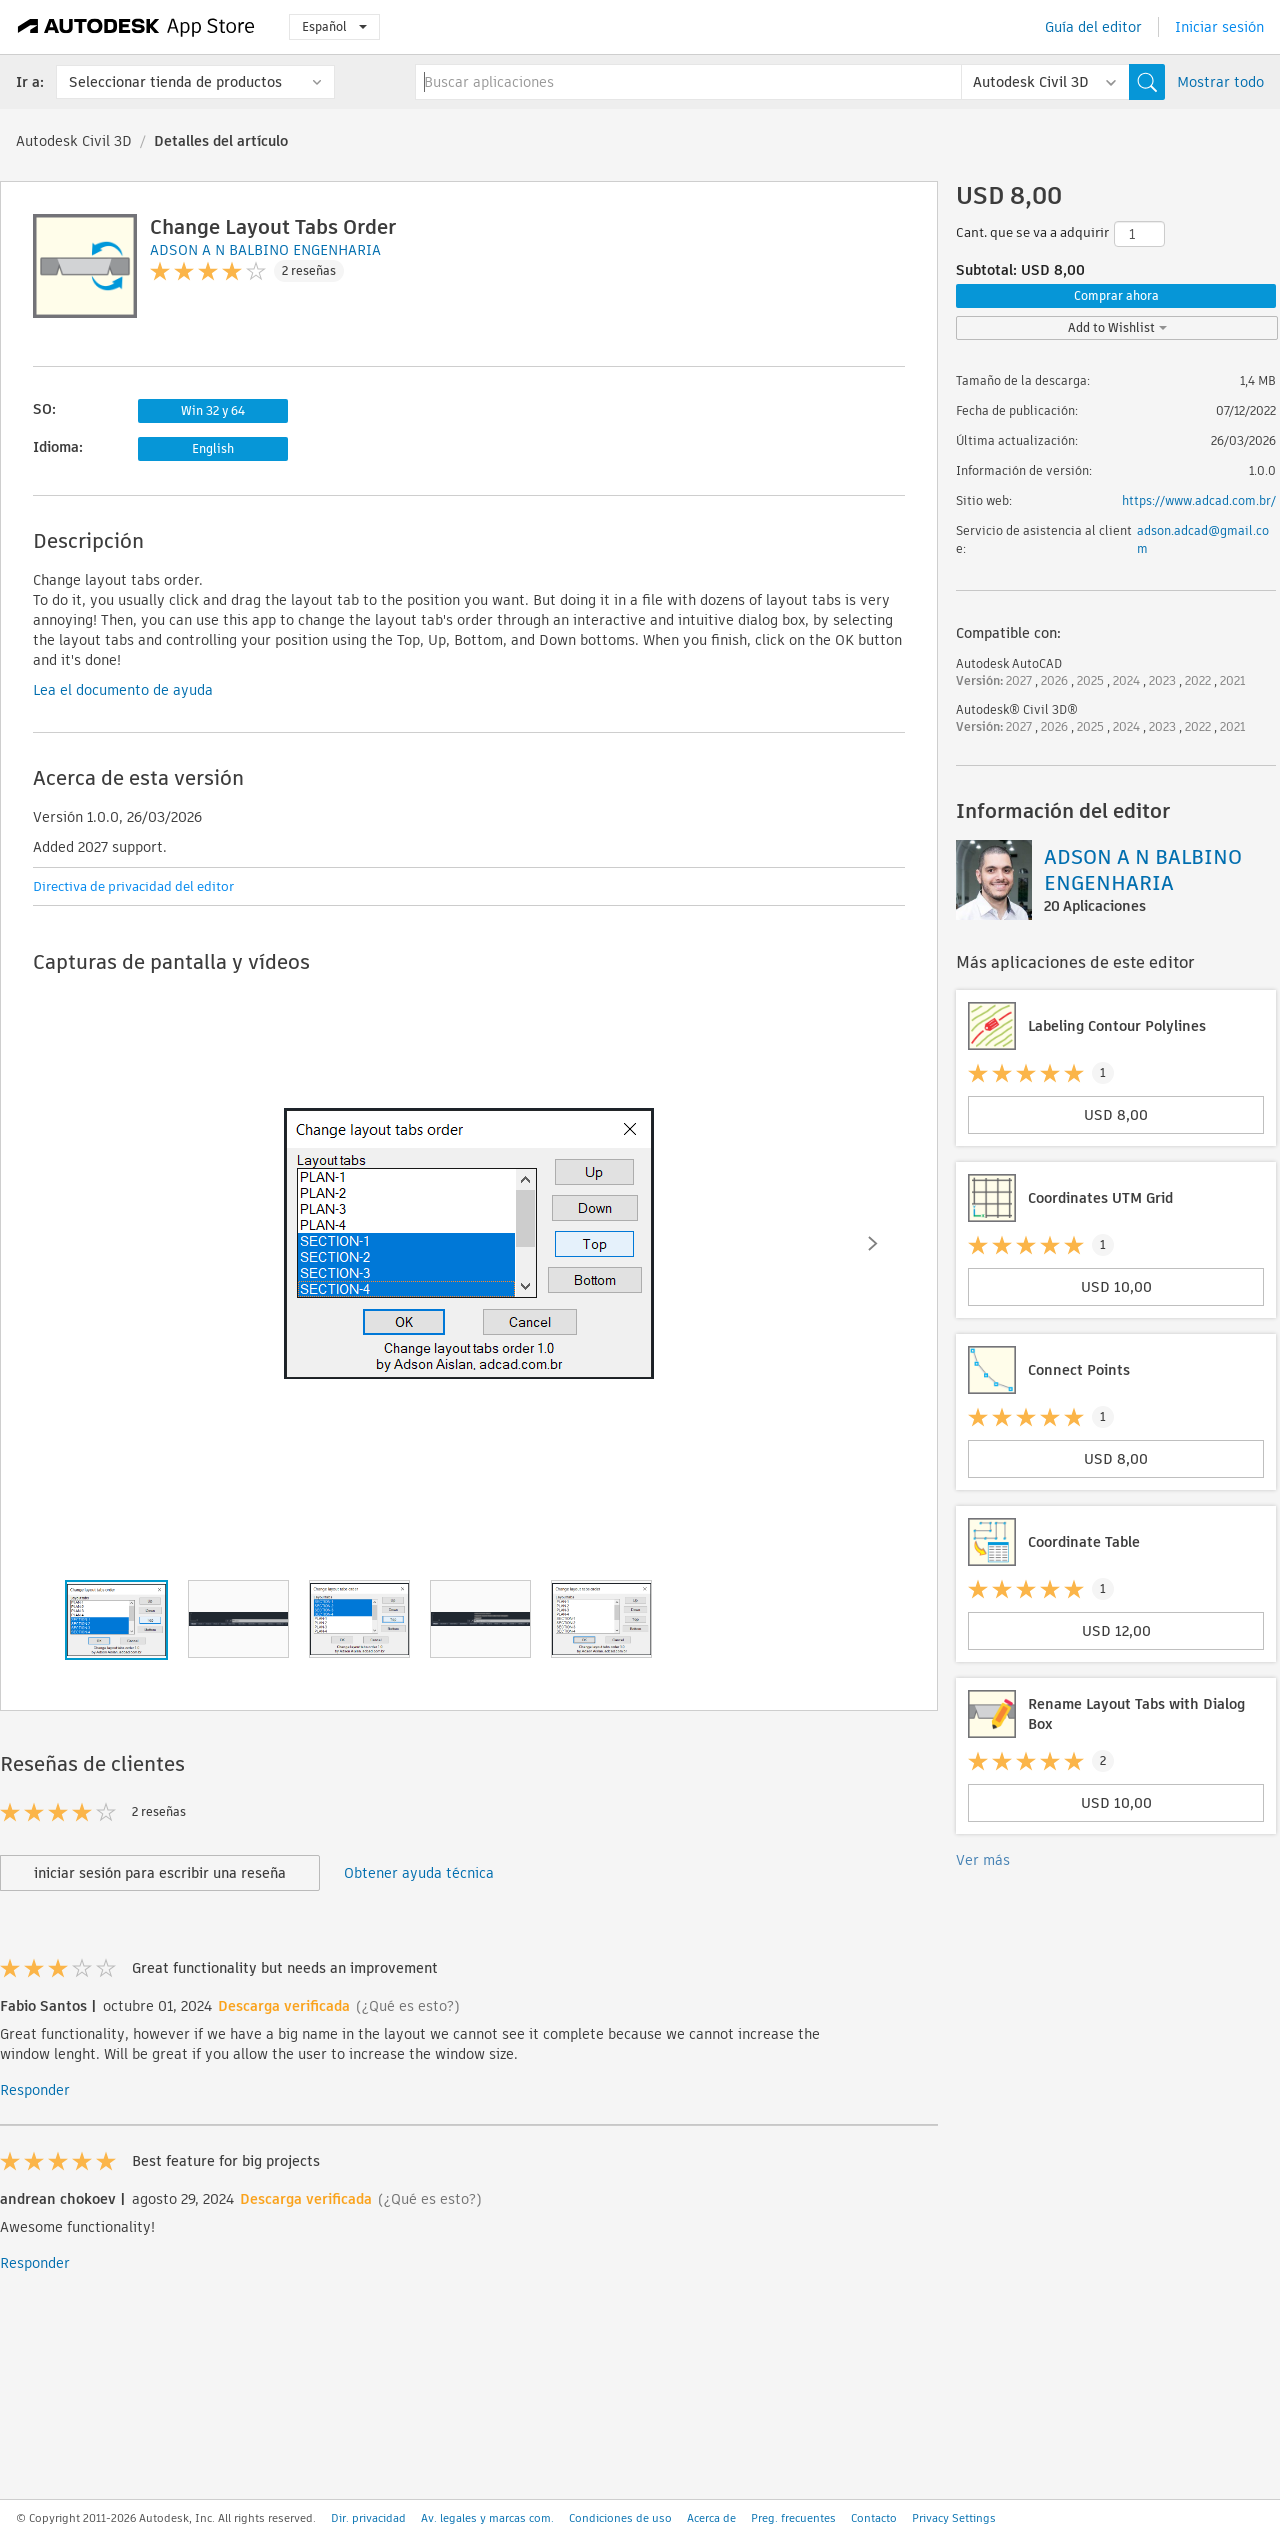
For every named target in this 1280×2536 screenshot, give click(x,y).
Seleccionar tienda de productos (175, 82)
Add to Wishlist (1117, 327)
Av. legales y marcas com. (487, 2518)
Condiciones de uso (620, 2518)
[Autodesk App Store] (136, 27)
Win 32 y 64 (213, 410)
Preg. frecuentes (793, 2518)
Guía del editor (1093, 27)
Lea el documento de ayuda (123, 690)
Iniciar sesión (1219, 27)
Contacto (874, 2518)
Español (334, 26)
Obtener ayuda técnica (419, 1873)
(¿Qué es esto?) (408, 2006)
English (213, 448)
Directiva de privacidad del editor (133, 886)
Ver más (983, 1860)
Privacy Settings (954, 2518)
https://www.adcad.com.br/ (1199, 500)
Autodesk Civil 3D (74, 141)
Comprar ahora (1116, 295)
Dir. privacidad (368, 2518)
